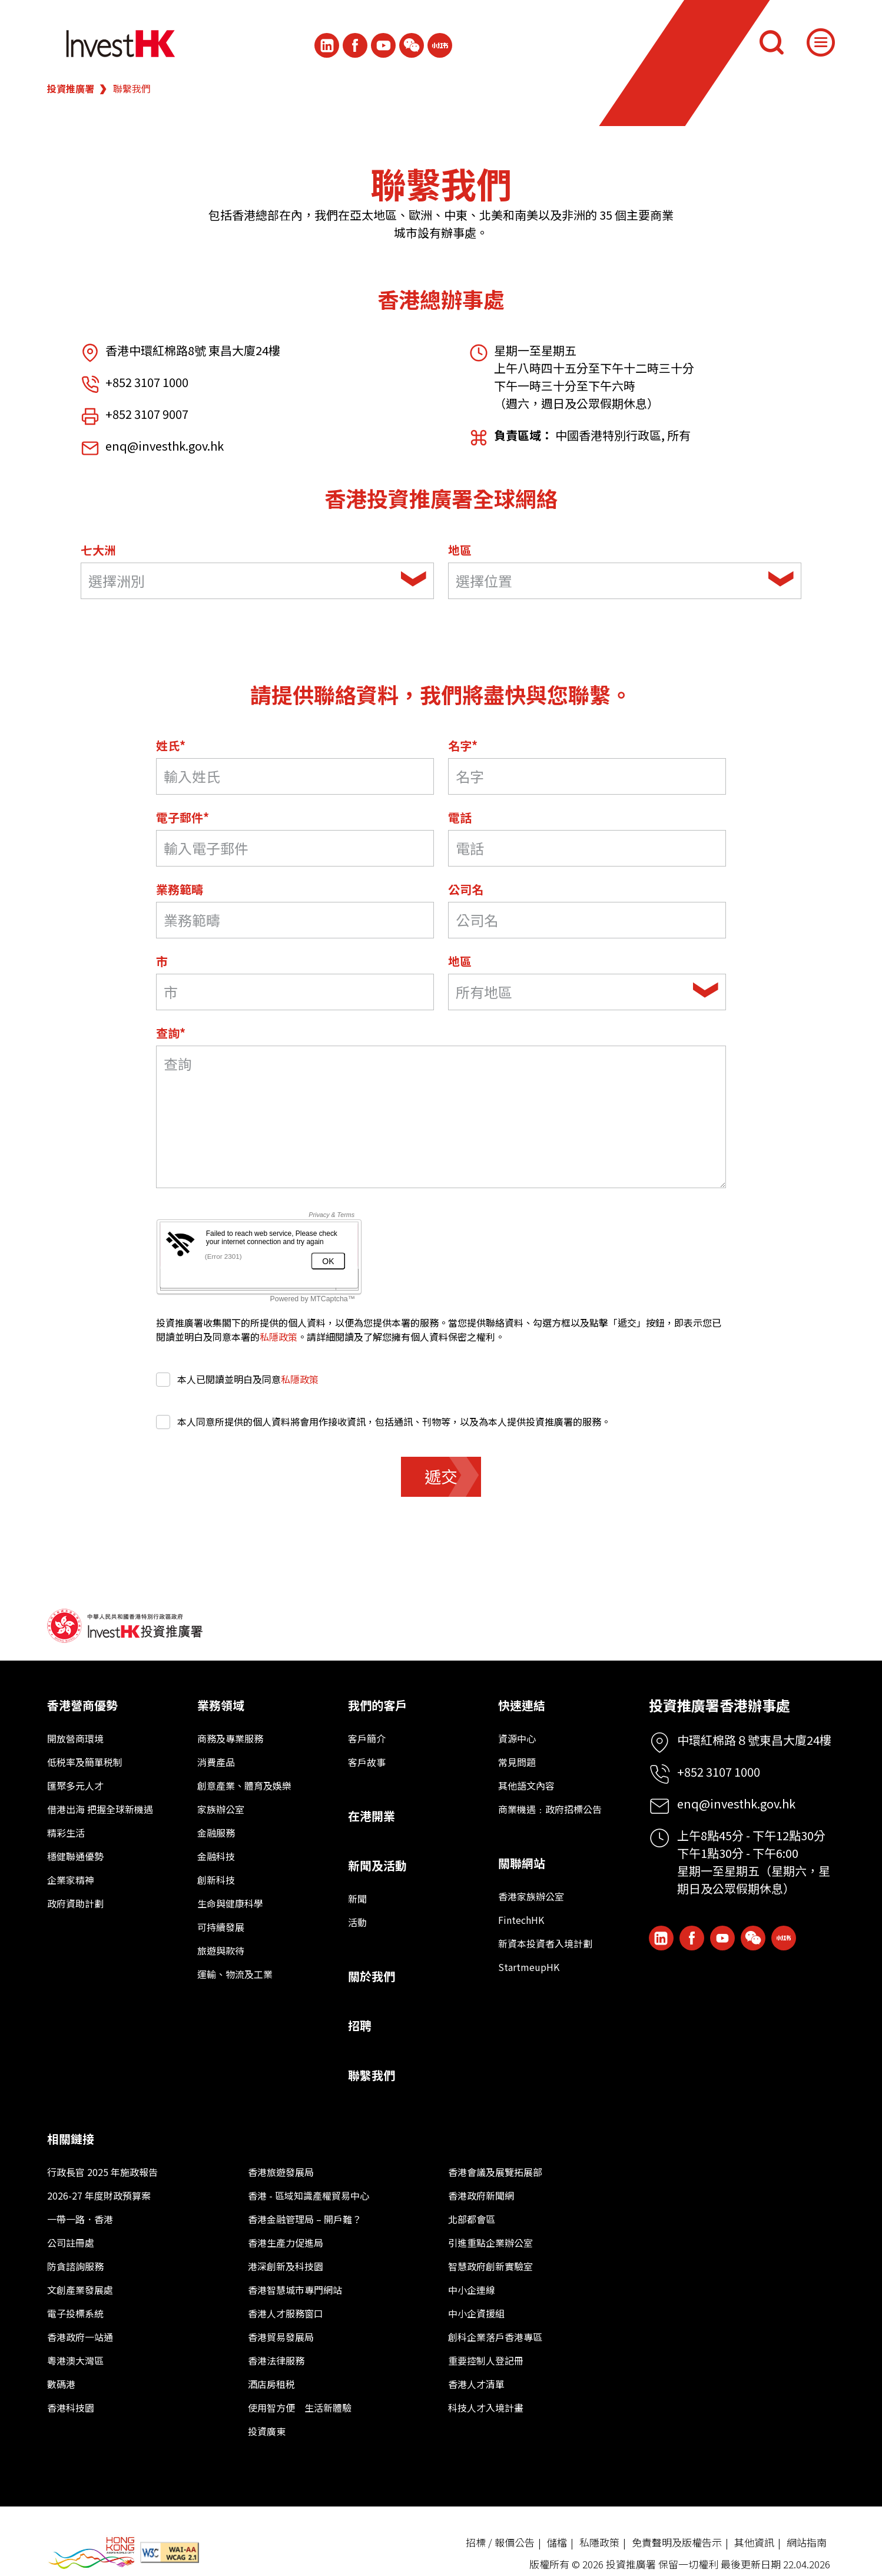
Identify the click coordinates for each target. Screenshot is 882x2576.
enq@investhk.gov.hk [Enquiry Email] (736, 1803)
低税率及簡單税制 (84, 1762)
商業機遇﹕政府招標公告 (550, 1809)
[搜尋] (771, 42)
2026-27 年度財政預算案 (99, 2195)
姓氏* (170, 745)
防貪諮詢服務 (75, 2266)
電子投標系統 (75, 2313)
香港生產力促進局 (285, 2243)
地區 (460, 549)
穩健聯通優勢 (75, 1856)
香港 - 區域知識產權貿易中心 (308, 2195)
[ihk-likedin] (326, 45)
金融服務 (216, 1833)
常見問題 (517, 1762)
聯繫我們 (371, 2075)
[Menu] (821, 42)
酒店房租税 (271, 2384)
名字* (463, 745)
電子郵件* (182, 817)
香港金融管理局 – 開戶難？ (305, 2219)
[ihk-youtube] (383, 45)
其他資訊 (754, 2542)
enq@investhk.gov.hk (164, 445)
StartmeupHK (528, 1967)
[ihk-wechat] (411, 45)
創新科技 (216, 1880)
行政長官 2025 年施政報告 (102, 2172)
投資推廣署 (70, 88)
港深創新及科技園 (285, 2266)
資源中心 (517, 1738)
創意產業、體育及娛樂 (244, 1785)
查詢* (170, 1032)
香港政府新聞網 (481, 2195)
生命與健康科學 (230, 1903)
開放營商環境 (75, 1738)
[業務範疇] (295, 920)
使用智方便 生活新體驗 (300, 2407)
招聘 (360, 2025)
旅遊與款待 (220, 1950)
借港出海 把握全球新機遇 (100, 1809)
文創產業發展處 (80, 2290)
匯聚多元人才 (75, 1785)
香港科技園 (70, 2407)
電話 (460, 817)
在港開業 (371, 1815)
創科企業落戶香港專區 (495, 2337)
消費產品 (216, 1762)
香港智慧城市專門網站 (295, 2290)
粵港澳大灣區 (75, 2360)
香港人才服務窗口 (285, 2313)
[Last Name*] (295, 776)
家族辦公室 (220, 1809)
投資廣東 (267, 2431)
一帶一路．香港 (80, 2219)
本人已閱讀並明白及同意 (237, 1379)
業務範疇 (179, 889)
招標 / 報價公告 (500, 2542)
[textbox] (241, 580)
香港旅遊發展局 (281, 2172)
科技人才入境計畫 (485, 2407)
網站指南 (807, 2542)
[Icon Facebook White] (355, 45)
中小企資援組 (476, 2313)
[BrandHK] (91, 2553)
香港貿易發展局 (281, 2337)
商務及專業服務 (230, 1738)
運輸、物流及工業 (235, 1974)
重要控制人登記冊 (485, 2360)
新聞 (357, 1899)
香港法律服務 (276, 2360)
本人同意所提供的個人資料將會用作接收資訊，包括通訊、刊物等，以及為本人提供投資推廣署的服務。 (383, 1421)
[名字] (587, 776)
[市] (295, 992)
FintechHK (521, 1920)
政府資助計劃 (75, 1903)
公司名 (465, 889)
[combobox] (257, 581)
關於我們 (371, 1976)
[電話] (587, 848)
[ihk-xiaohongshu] (439, 45)
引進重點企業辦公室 (490, 2243)
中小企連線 (471, 2290)
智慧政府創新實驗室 (490, 2266)
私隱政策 (278, 1337)
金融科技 (216, 1856)
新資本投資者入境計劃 (545, 1943)
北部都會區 (471, 2219)
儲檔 (557, 2542)
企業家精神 (70, 1880)
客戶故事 (367, 1762)
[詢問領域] (441, 1117)
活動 (357, 1922)
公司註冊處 (70, 2243)
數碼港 (61, 2384)
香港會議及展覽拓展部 (495, 2172)
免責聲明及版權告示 (677, 2542)
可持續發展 (220, 1927)
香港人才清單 (476, 2384)
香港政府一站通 (80, 2337)
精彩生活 (66, 1833)
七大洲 (98, 549)
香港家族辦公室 (531, 1896)
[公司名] (587, 920)
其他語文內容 (526, 1785)
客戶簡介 (367, 1738)
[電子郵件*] (295, 848)
